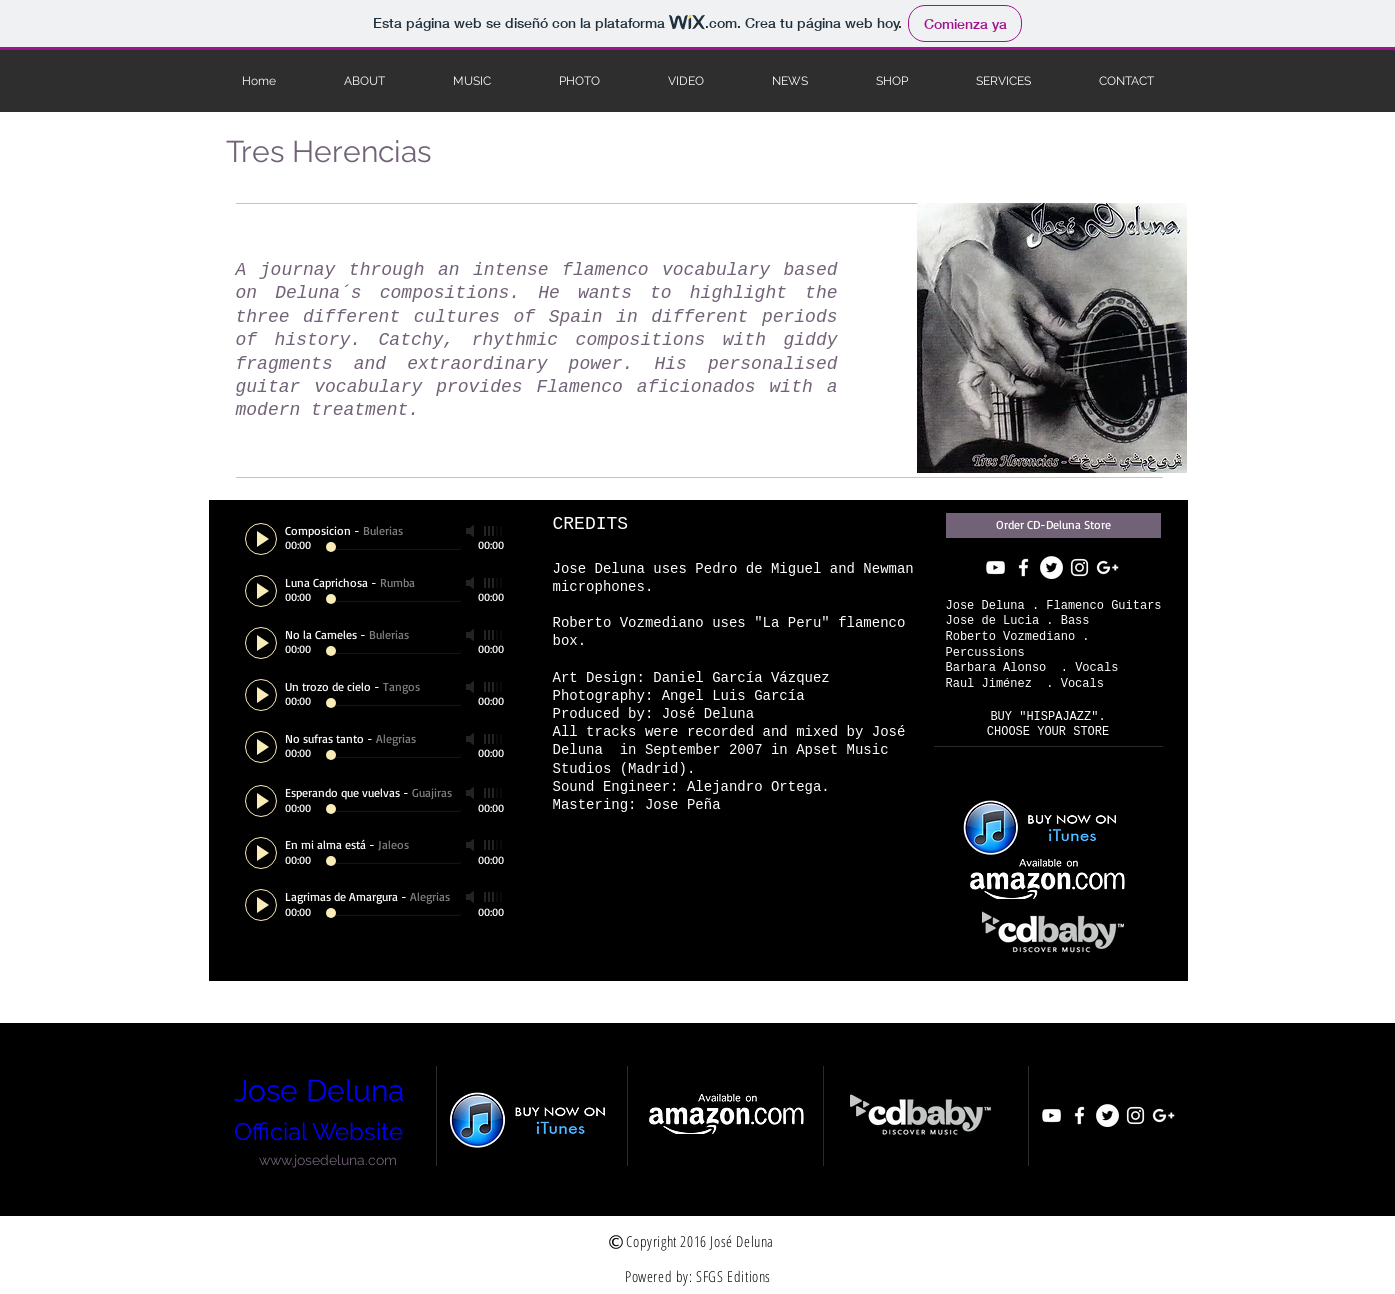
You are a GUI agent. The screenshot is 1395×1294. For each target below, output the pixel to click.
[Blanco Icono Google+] (1107, 567)
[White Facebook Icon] (1023, 567)
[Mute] (472, 531)
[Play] (261, 539)
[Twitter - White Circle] (1051, 567)
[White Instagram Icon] (1079, 567)
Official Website (318, 1131)
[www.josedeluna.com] (328, 1160)
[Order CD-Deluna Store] (1053, 525)
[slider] (494, 531)
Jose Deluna (319, 1090)
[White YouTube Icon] (995, 567)
